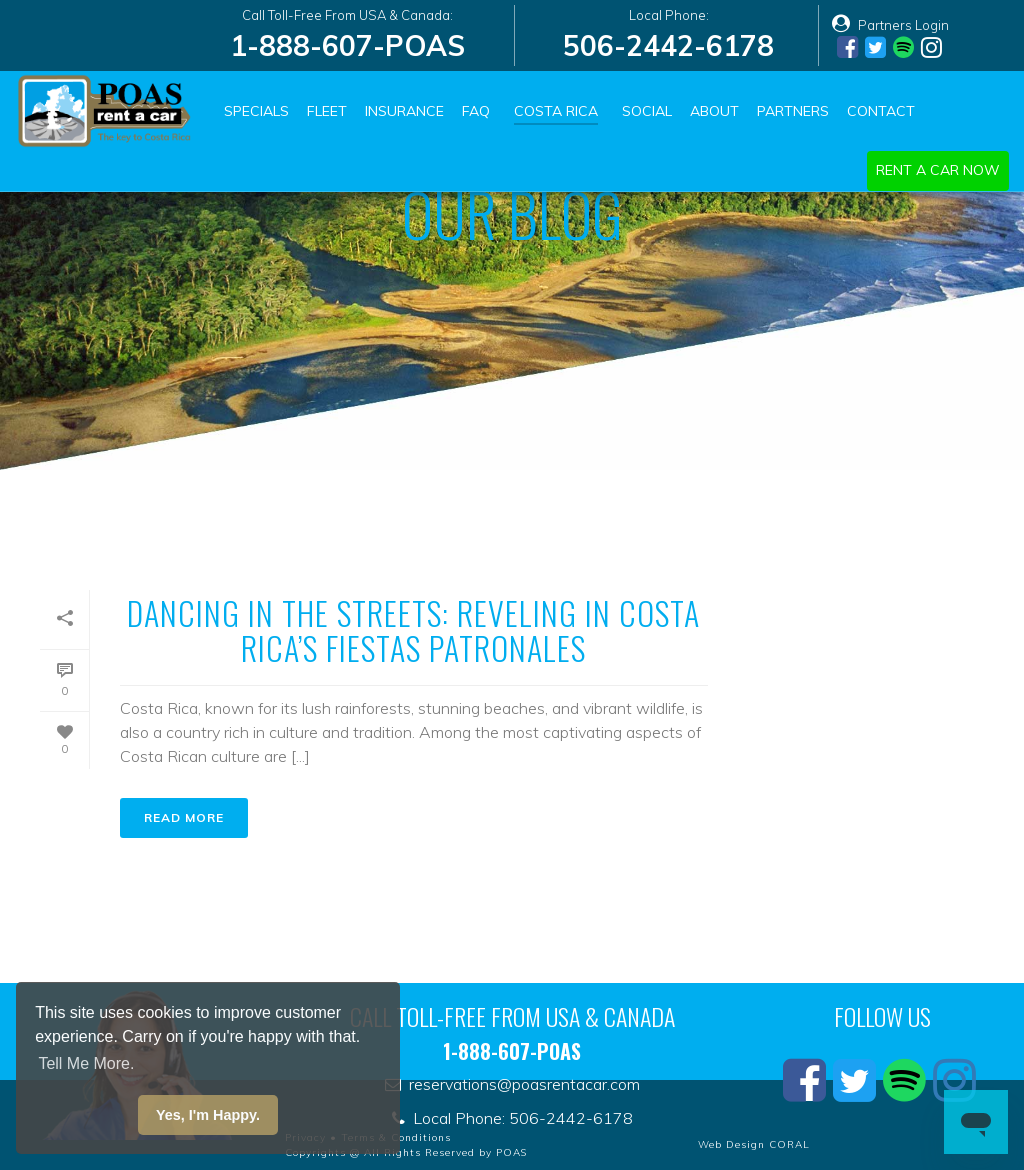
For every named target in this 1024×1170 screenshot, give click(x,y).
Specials (256, 111)
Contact (881, 111)
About (714, 111)
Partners (793, 111)
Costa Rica (556, 111)
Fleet (327, 111)
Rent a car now (938, 170)
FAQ (476, 111)
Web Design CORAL (754, 1144)
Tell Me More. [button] (86, 1063)
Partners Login (890, 25)
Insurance (404, 111)
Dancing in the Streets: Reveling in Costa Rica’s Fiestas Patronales (413, 630)
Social (647, 111)
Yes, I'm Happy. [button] (208, 1115)
